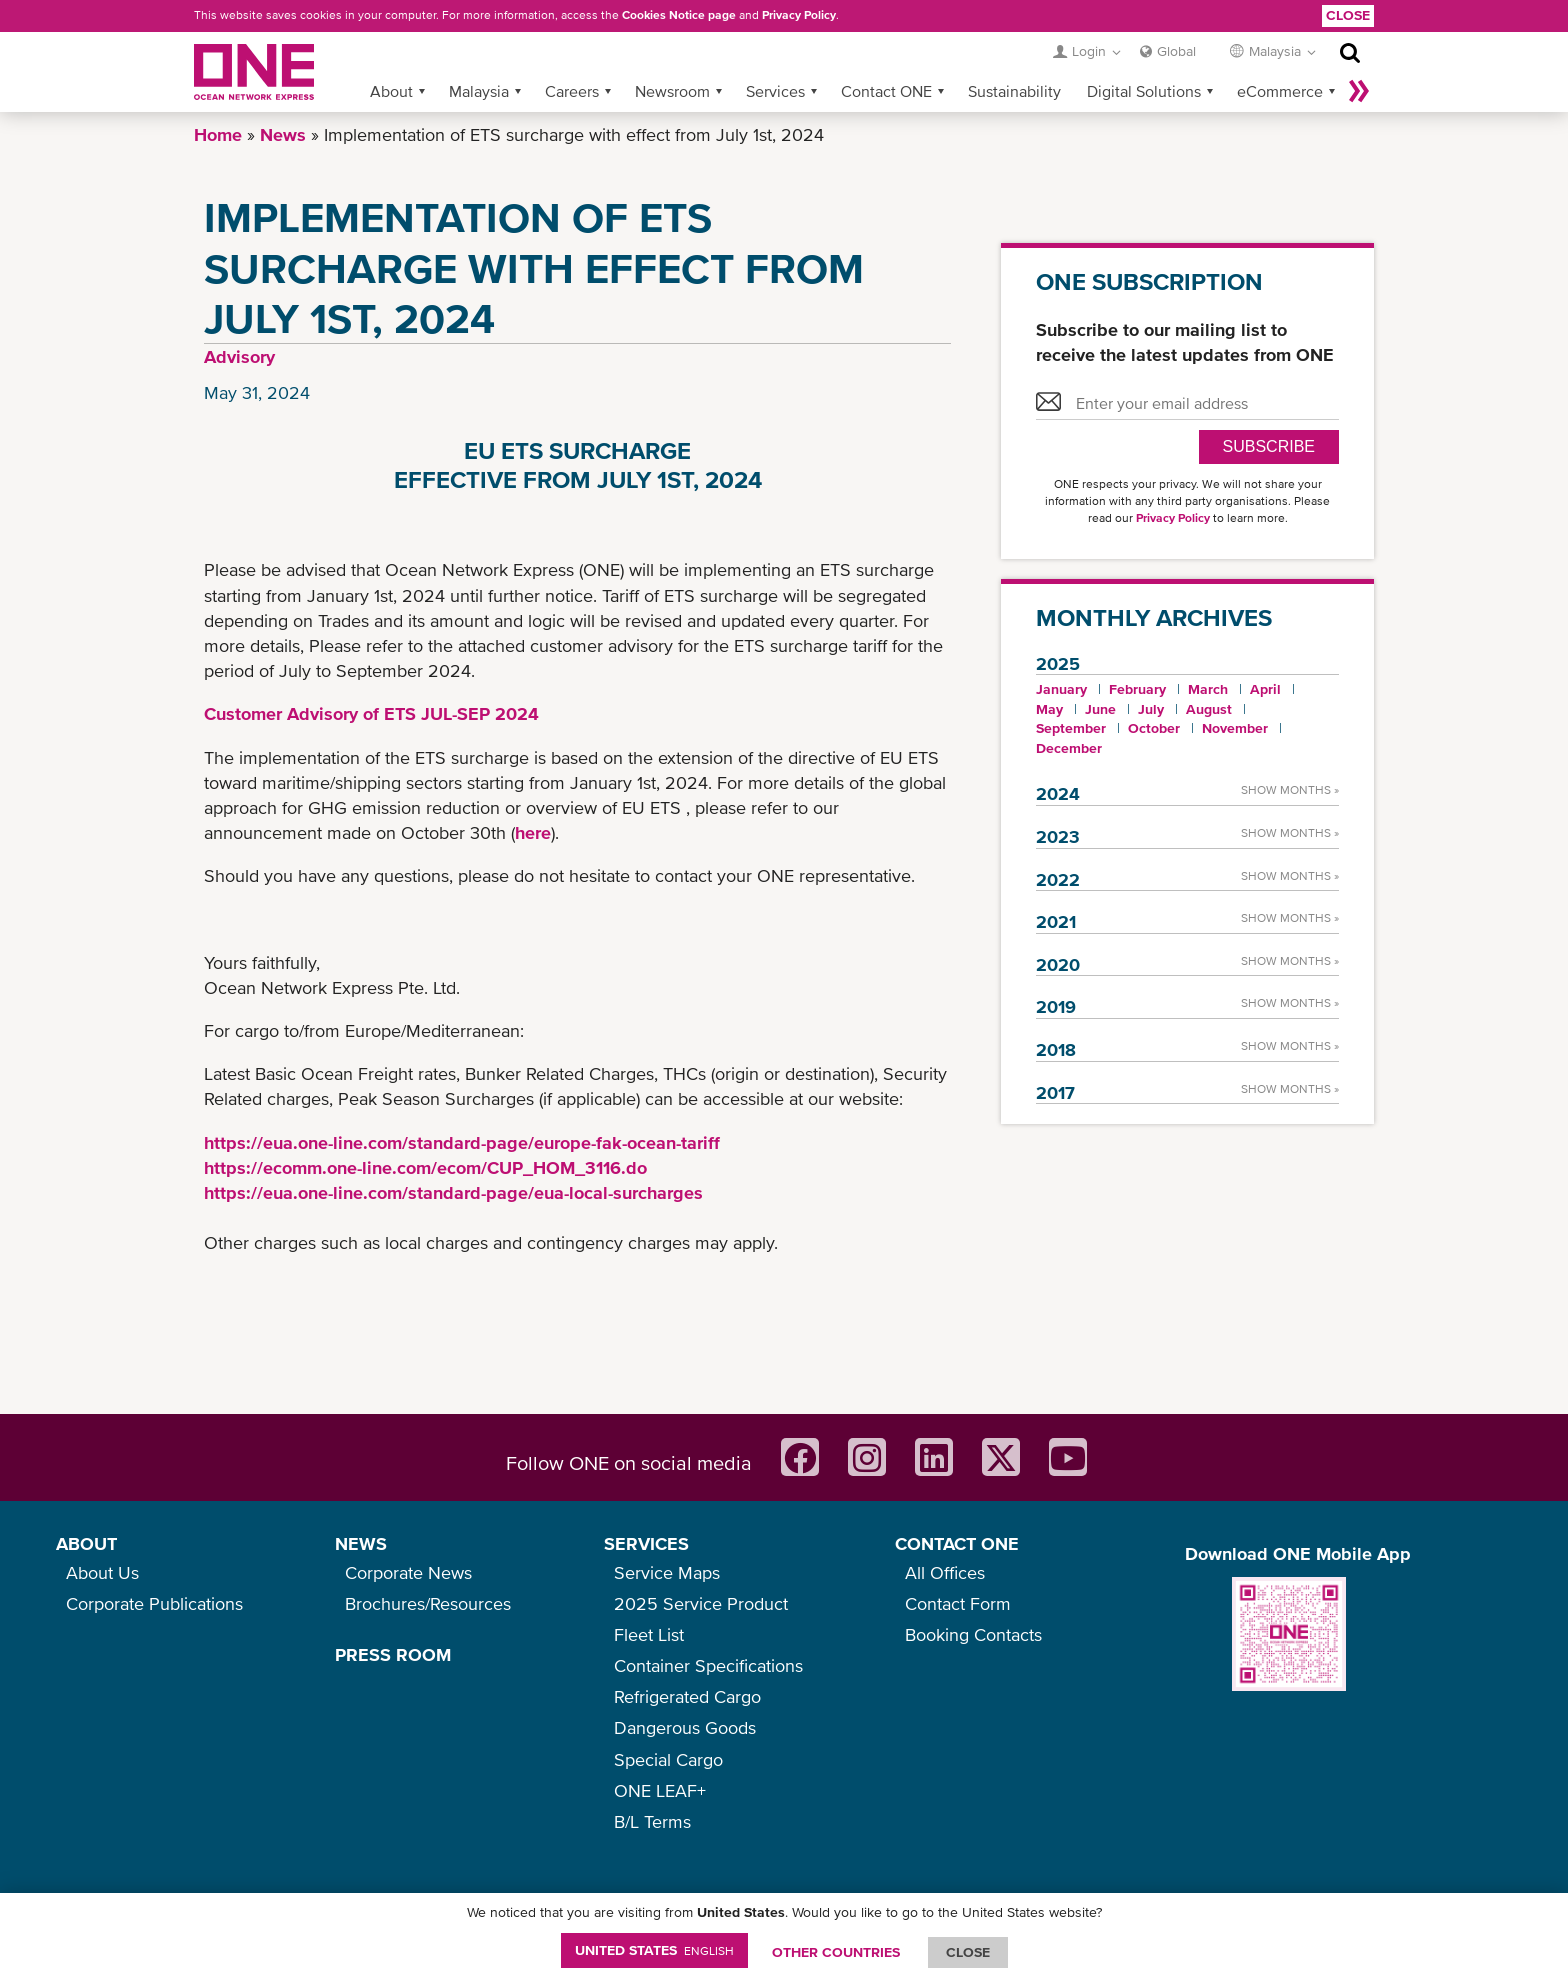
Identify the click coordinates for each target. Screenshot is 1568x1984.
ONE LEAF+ (660, 1790)
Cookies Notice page (679, 15)
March (1208, 689)
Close (1348, 15)
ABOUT (86, 1543)
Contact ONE (886, 91)
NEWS (361, 1543)
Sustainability (1014, 91)
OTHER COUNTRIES (836, 1952)
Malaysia (479, 91)
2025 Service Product (701, 1603)
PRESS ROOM (393, 1654)
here (533, 832)
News (283, 134)
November (1235, 728)
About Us (102, 1572)
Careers (572, 91)
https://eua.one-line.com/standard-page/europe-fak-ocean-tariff (462, 1142)
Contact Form (958, 1603)
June (1100, 709)
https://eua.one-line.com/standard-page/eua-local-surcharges (453, 1192)
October (1154, 728)
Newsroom (672, 91)
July (1151, 709)
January (1061, 689)
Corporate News (408, 1572)
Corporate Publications (154, 1603)
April (1265, 689)
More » (1359, 91)
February (1137, 689)
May (1049, 709)
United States (654, 1950)
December (1069, 748)
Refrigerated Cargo (687, 1696)
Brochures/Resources (428, 1603)
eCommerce (1280, 91)
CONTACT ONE (957, 1543)
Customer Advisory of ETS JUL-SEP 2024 (371, 713)
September (1071, 728)
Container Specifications (708, 1665)
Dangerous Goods (685, 1727)
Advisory (239, 356)
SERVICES (646, 1543)
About (391, 91)
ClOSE (968, 1952)
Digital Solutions (1144, 91)
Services (775, 91)
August (1209, 709)
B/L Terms (652, 1821)
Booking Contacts (973, 1634)
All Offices (945, 1572)
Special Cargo (668, 1759)
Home (218, 134)
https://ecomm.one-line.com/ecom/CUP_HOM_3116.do (425, 1167)
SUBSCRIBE (1269, 446)
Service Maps (667, 1572)
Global (1176, 51)
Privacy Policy (799, 15)
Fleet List (649, 1634)
